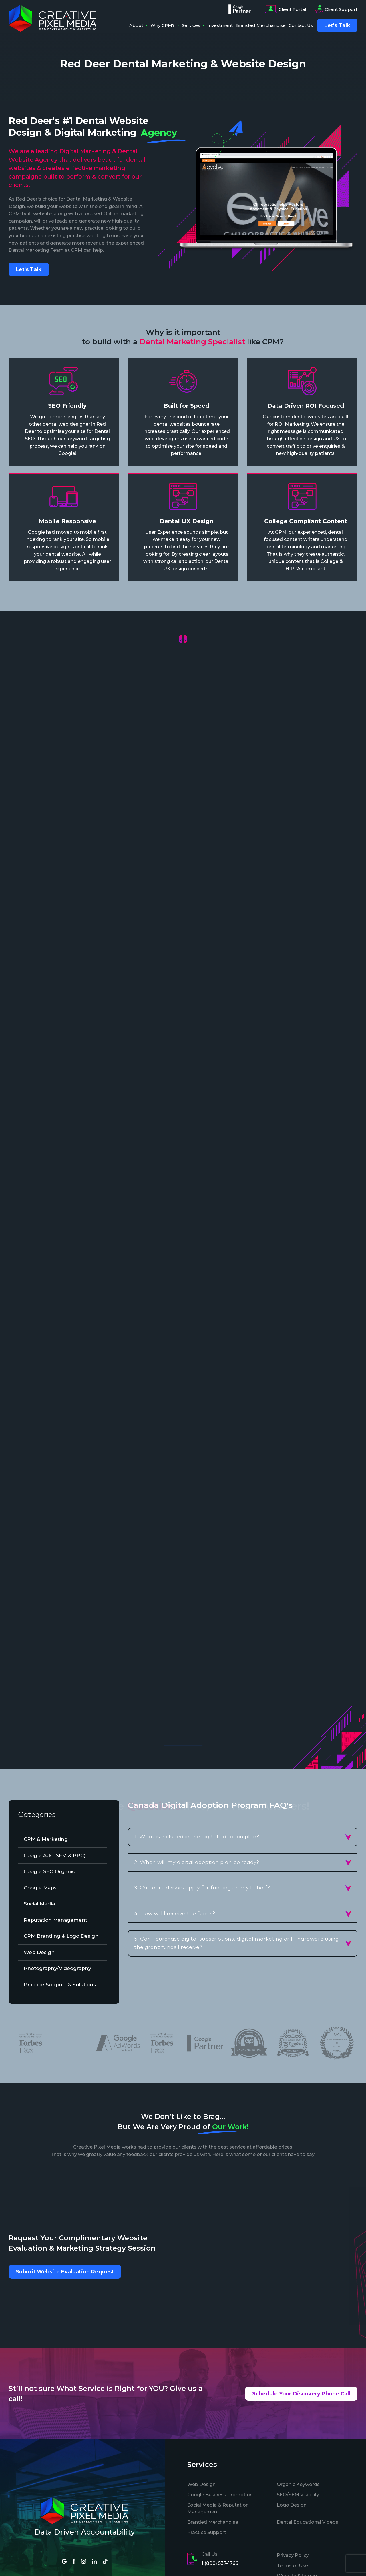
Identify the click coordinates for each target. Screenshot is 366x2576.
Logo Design (292, 2505)
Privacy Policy (293, 2555)
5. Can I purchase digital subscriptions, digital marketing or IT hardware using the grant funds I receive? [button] (236, 1943)
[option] (162, 2043)
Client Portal (285, 9)
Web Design (201, 2484)
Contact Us (301, 25)
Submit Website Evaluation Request (65, 2272)
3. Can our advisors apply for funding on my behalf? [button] (202, 1888)
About (136, 25)
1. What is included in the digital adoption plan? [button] (196, 1836)
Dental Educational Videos (307, 2522)
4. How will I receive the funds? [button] (174, 1913)
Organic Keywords (298, 2484)
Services (191, 25)
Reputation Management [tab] (55, 1920)
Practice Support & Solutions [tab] (60, 1984)
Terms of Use (292, 2565)
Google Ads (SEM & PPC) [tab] (54, 1855)
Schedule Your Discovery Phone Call (301, 2394)
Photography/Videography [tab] (57, 1968)
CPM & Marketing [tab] (46, 1839)
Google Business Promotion (220, 2494)
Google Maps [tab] (40, 1888)
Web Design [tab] (39, 1952)
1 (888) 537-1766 (220, 2563)
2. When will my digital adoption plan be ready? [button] (196, 1862)
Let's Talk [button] (29, 269)
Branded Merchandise (261, 25)
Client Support (336, 9)
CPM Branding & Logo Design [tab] (61, 1936)
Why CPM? (162, 25)
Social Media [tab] (39, 1904)
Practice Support (206, 2532)
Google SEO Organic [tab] (49, 1871)
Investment (220, 25)
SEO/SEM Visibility (298, 2494)
